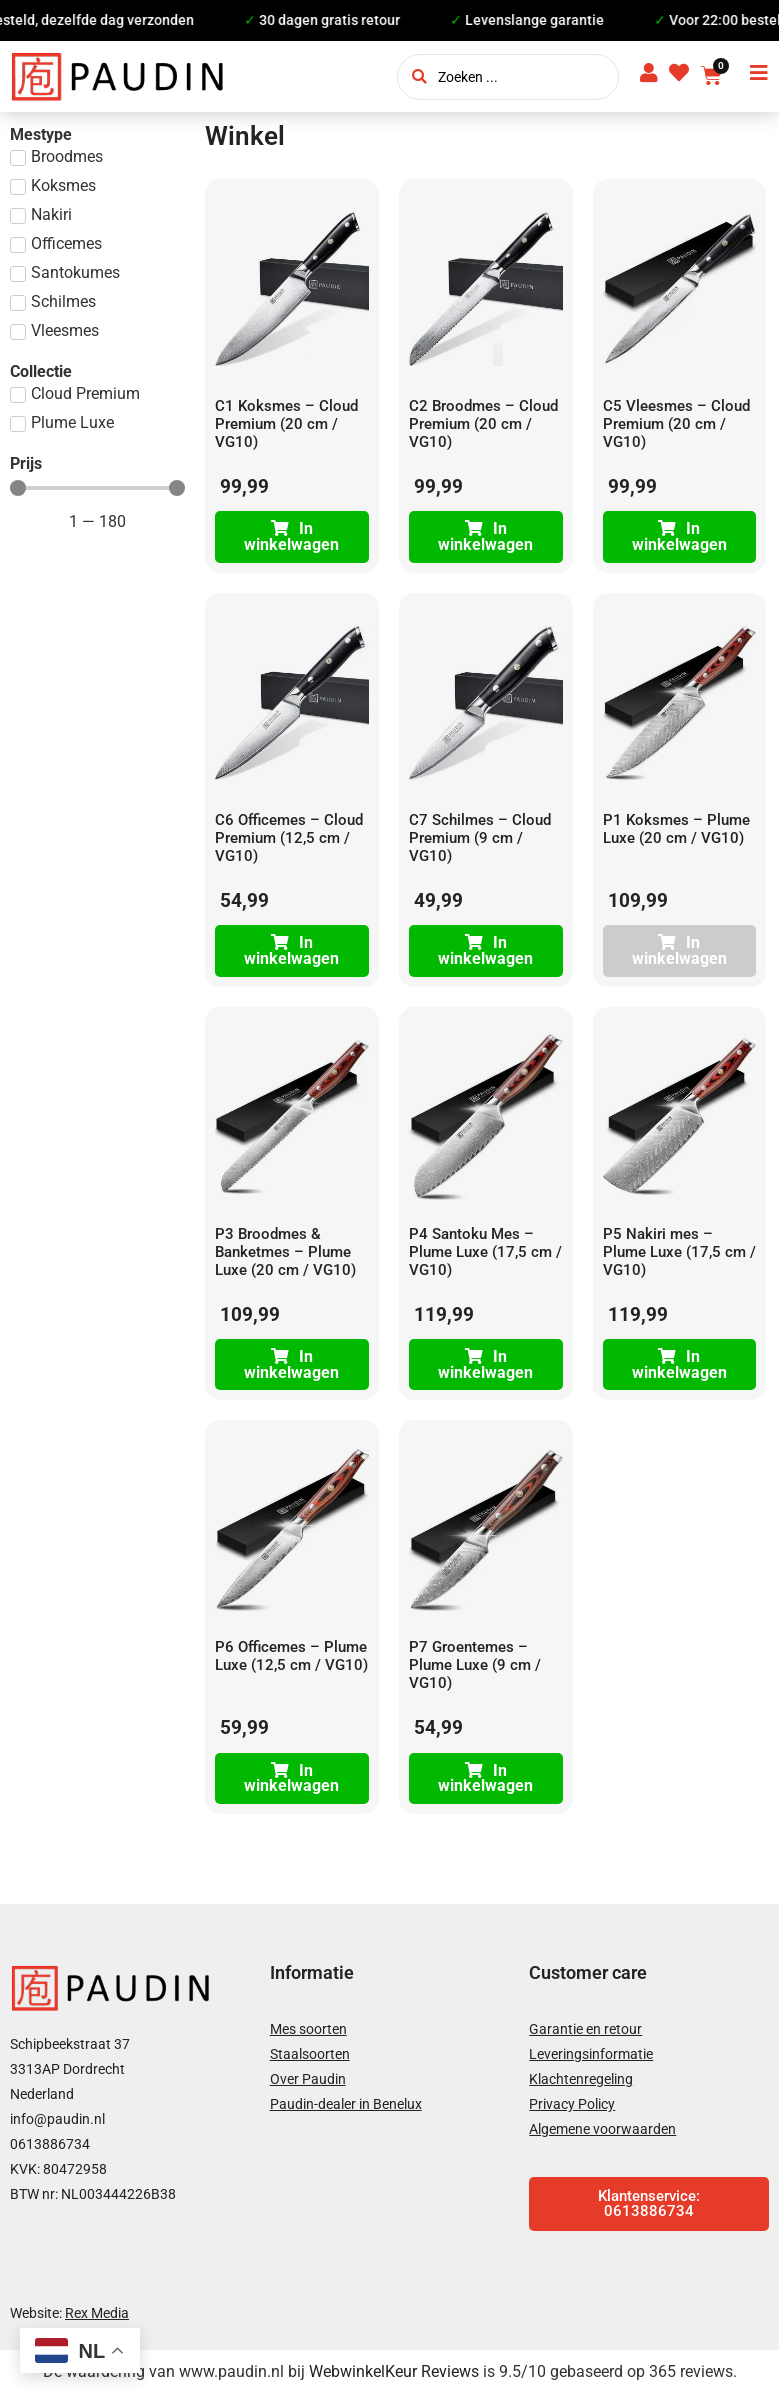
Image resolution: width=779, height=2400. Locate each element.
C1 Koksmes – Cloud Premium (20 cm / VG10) (286, 424)
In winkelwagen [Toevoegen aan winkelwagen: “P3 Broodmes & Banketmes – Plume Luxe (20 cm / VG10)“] (291, 1368)
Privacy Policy (572, 2110)
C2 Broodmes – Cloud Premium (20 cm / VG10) (483, 424)
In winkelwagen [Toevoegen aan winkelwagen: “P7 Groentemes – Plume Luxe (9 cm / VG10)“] (485, 1783)
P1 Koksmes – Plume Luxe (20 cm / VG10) (676, 830)
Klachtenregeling (581, 2085)
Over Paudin (308, 2085)
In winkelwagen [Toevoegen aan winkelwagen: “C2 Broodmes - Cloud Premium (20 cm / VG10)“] (485, 537)
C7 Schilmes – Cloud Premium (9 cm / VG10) (480, 839)
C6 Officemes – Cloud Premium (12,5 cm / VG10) (289, 839)
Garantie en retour (585, 2035)
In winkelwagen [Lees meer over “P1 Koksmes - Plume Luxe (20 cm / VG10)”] (679, 953)
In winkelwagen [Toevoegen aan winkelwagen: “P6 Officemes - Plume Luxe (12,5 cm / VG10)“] (291, 1783)
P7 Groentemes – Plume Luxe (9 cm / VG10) (475, 1670)
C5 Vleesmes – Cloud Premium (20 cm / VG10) (676, 424)
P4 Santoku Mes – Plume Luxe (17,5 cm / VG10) (485, 1255)
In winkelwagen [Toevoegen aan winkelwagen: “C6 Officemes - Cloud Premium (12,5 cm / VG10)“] (291, 953)
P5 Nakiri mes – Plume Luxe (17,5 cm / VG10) (679, 1255)
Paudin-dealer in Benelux (346, 2110)
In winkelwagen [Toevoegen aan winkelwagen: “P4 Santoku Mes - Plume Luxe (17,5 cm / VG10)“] (485, 1368)
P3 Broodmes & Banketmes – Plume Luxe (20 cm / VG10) (285, 1255)
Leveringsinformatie (591, 2060)
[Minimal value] (97, 488)
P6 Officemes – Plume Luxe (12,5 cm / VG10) (291, 1661)
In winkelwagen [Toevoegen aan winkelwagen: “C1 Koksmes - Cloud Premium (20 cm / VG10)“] (291, 537)
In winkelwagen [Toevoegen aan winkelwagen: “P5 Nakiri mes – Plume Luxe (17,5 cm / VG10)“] (679, 1368)
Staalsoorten (310, 2060)
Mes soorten (308, 2035)
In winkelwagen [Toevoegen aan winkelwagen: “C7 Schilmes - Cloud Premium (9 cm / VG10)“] (485, 953)
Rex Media (97, 2318)
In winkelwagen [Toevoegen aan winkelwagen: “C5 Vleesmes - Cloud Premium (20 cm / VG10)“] (679, 537)
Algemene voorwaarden (602, 2135)
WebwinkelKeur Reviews (394, 2377)
